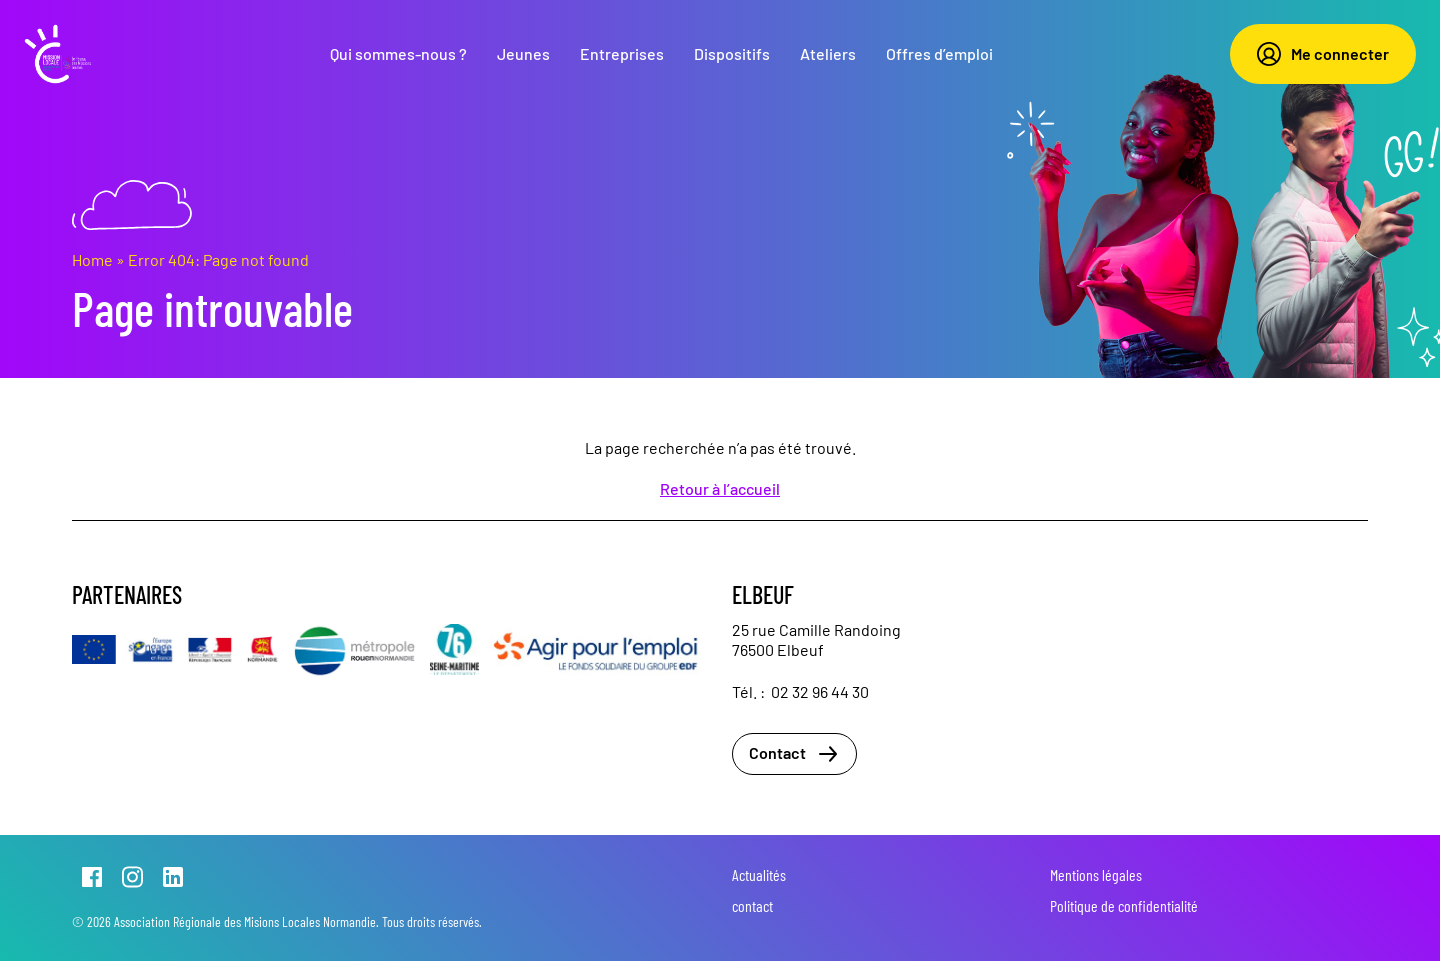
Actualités (759, 874)
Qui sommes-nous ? (398, 53)
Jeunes (523, 53)
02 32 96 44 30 (820, 691)
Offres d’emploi (939, 53)
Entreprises (622, 53)
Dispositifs (732, 53)
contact (752, 905)
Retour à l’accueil (720, 488)
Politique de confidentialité (1124, 905)
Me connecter (1323, 54)
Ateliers (828, 53)
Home (92, 259)
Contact (794, 754)
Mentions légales (1096, 874)
